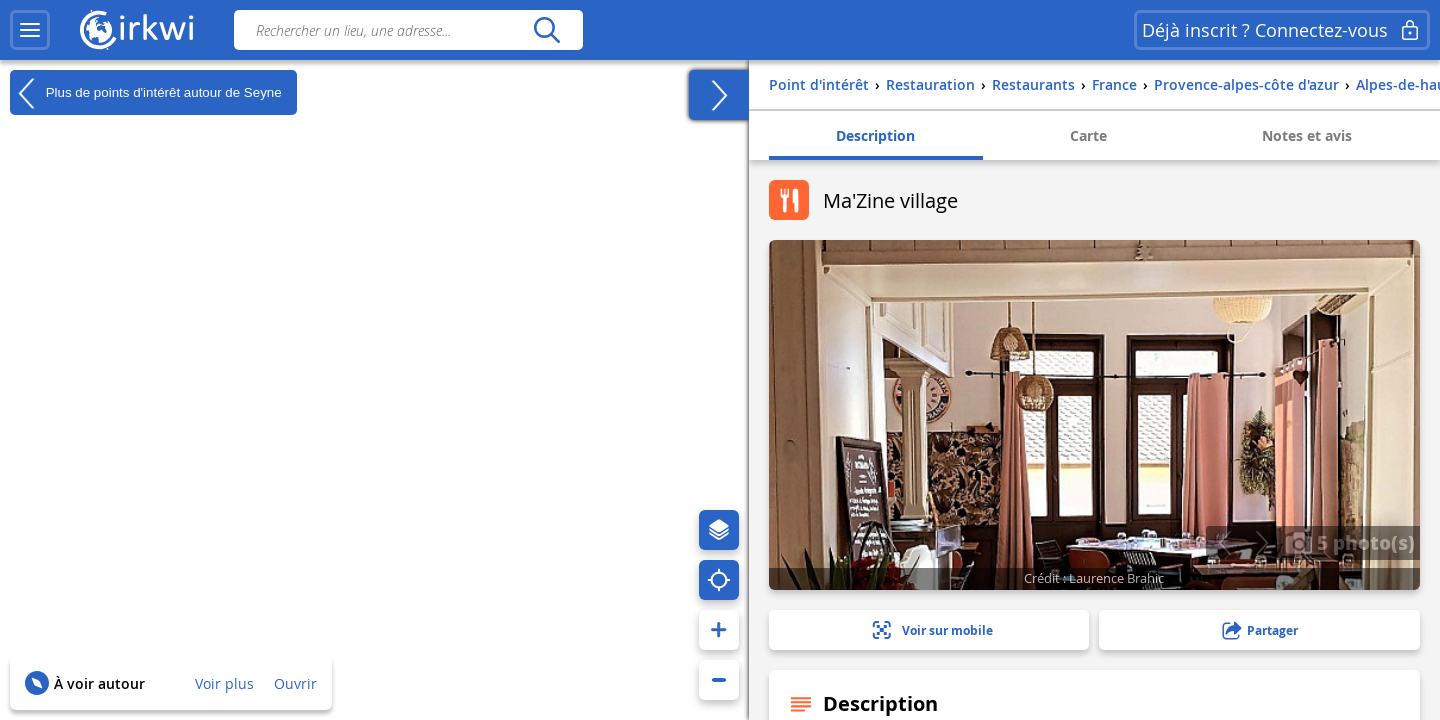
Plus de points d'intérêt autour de (146, 93)
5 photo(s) (1350, 542)
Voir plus (224, 683)
